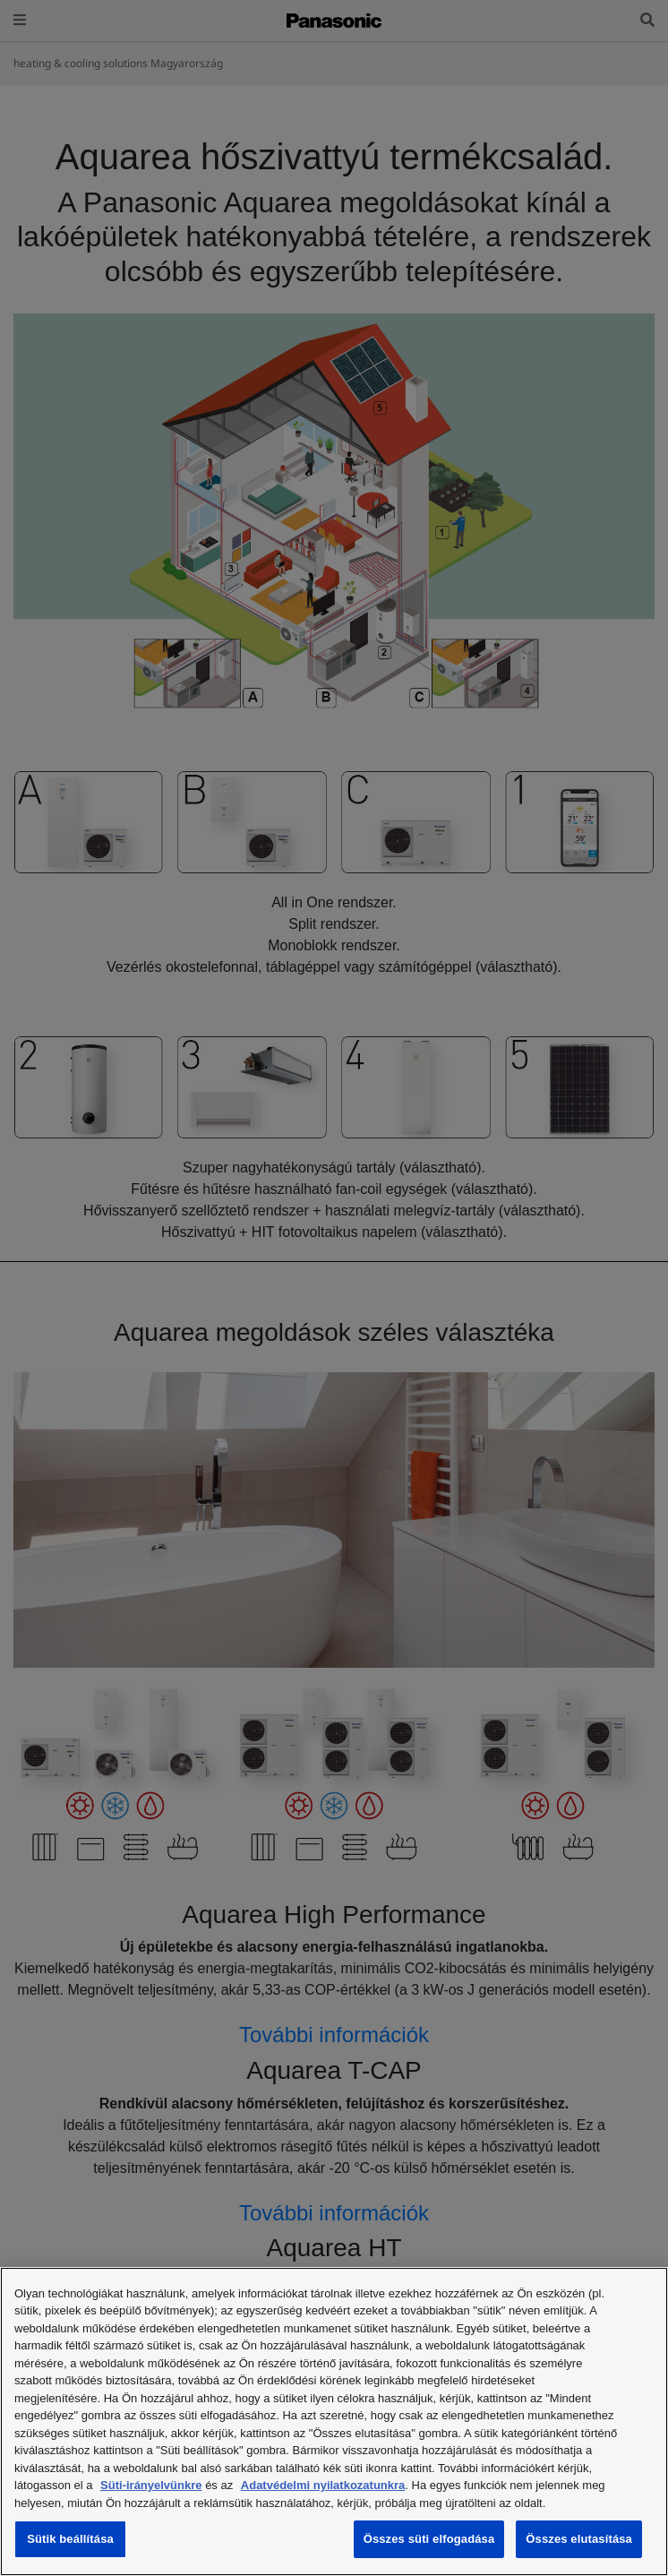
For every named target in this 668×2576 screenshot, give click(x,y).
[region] (334, 2421)
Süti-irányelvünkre (150, 2485)
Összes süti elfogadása (429, 2539)
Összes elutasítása (579, 2539)
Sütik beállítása (70, 2539)
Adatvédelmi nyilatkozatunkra (323, 2485)
